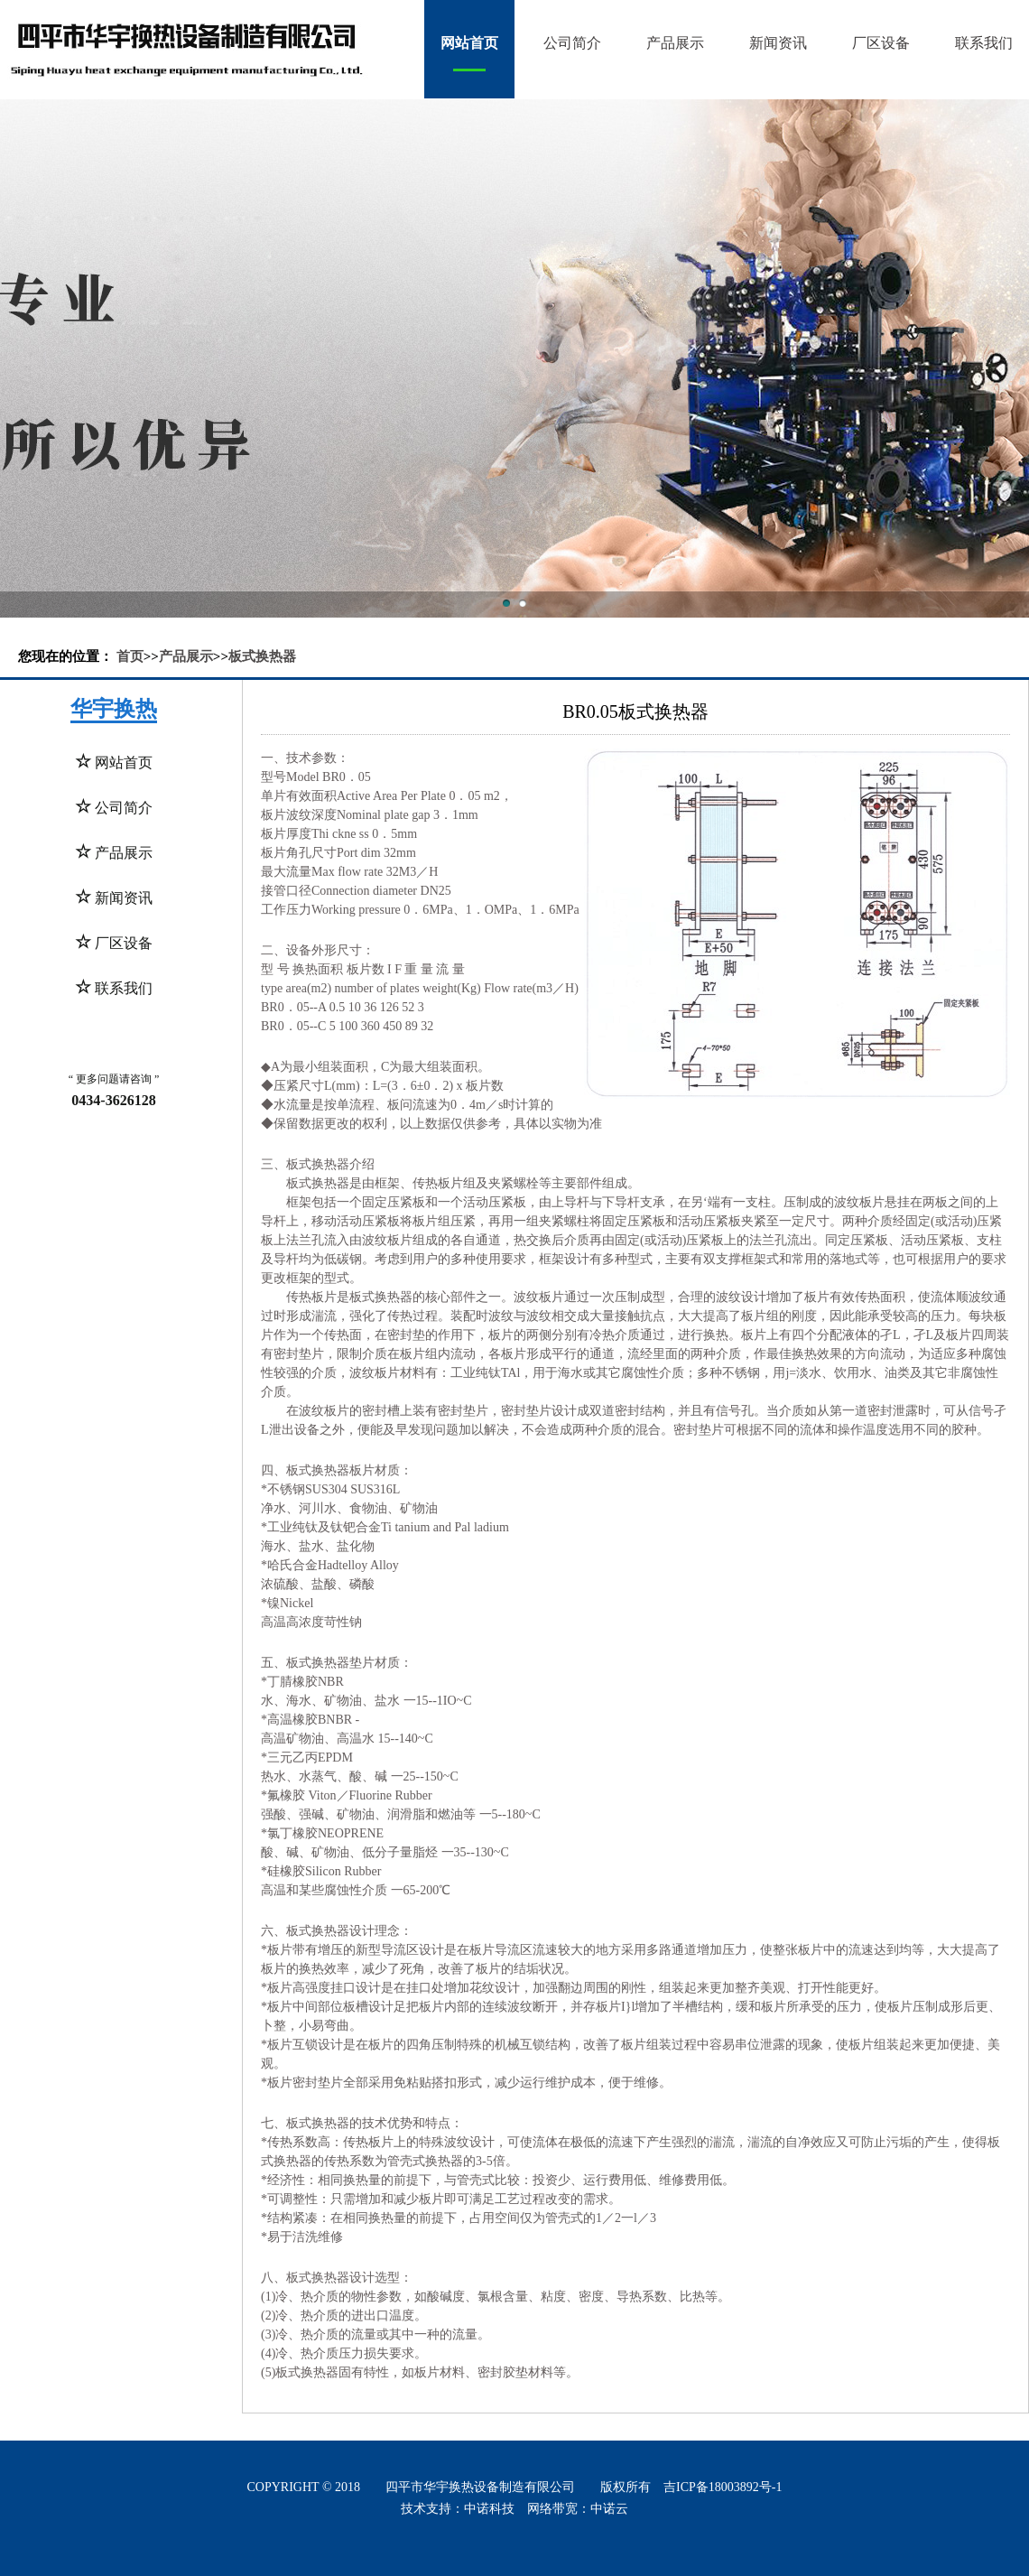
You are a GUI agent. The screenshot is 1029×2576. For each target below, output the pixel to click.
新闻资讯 (778, 43)
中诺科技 (489, 2509)
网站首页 (469, 43)
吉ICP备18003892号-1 (722, 2487)
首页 (130, 656)
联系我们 (984, 43)
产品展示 (675, 43)
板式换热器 (262, 656)
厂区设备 (881, 43)
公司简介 (572, 43)
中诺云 (609, 2509)
